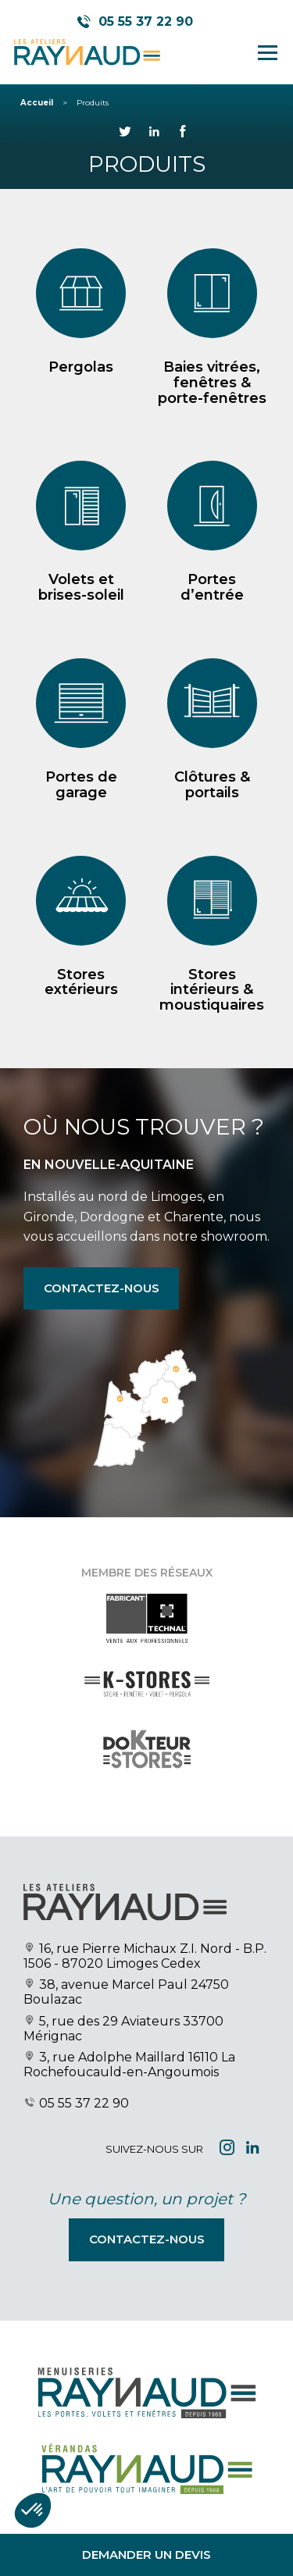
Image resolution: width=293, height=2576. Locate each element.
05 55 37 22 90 (84, 2103)
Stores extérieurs (81, 982)
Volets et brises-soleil (81, 587)
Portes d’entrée (212, 587)
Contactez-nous (101, 1288)
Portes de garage (81, 784)
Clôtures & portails (212, 784)
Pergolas (80, 367)
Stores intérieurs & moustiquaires (211, 990)
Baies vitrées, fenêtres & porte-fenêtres (212, 382)
